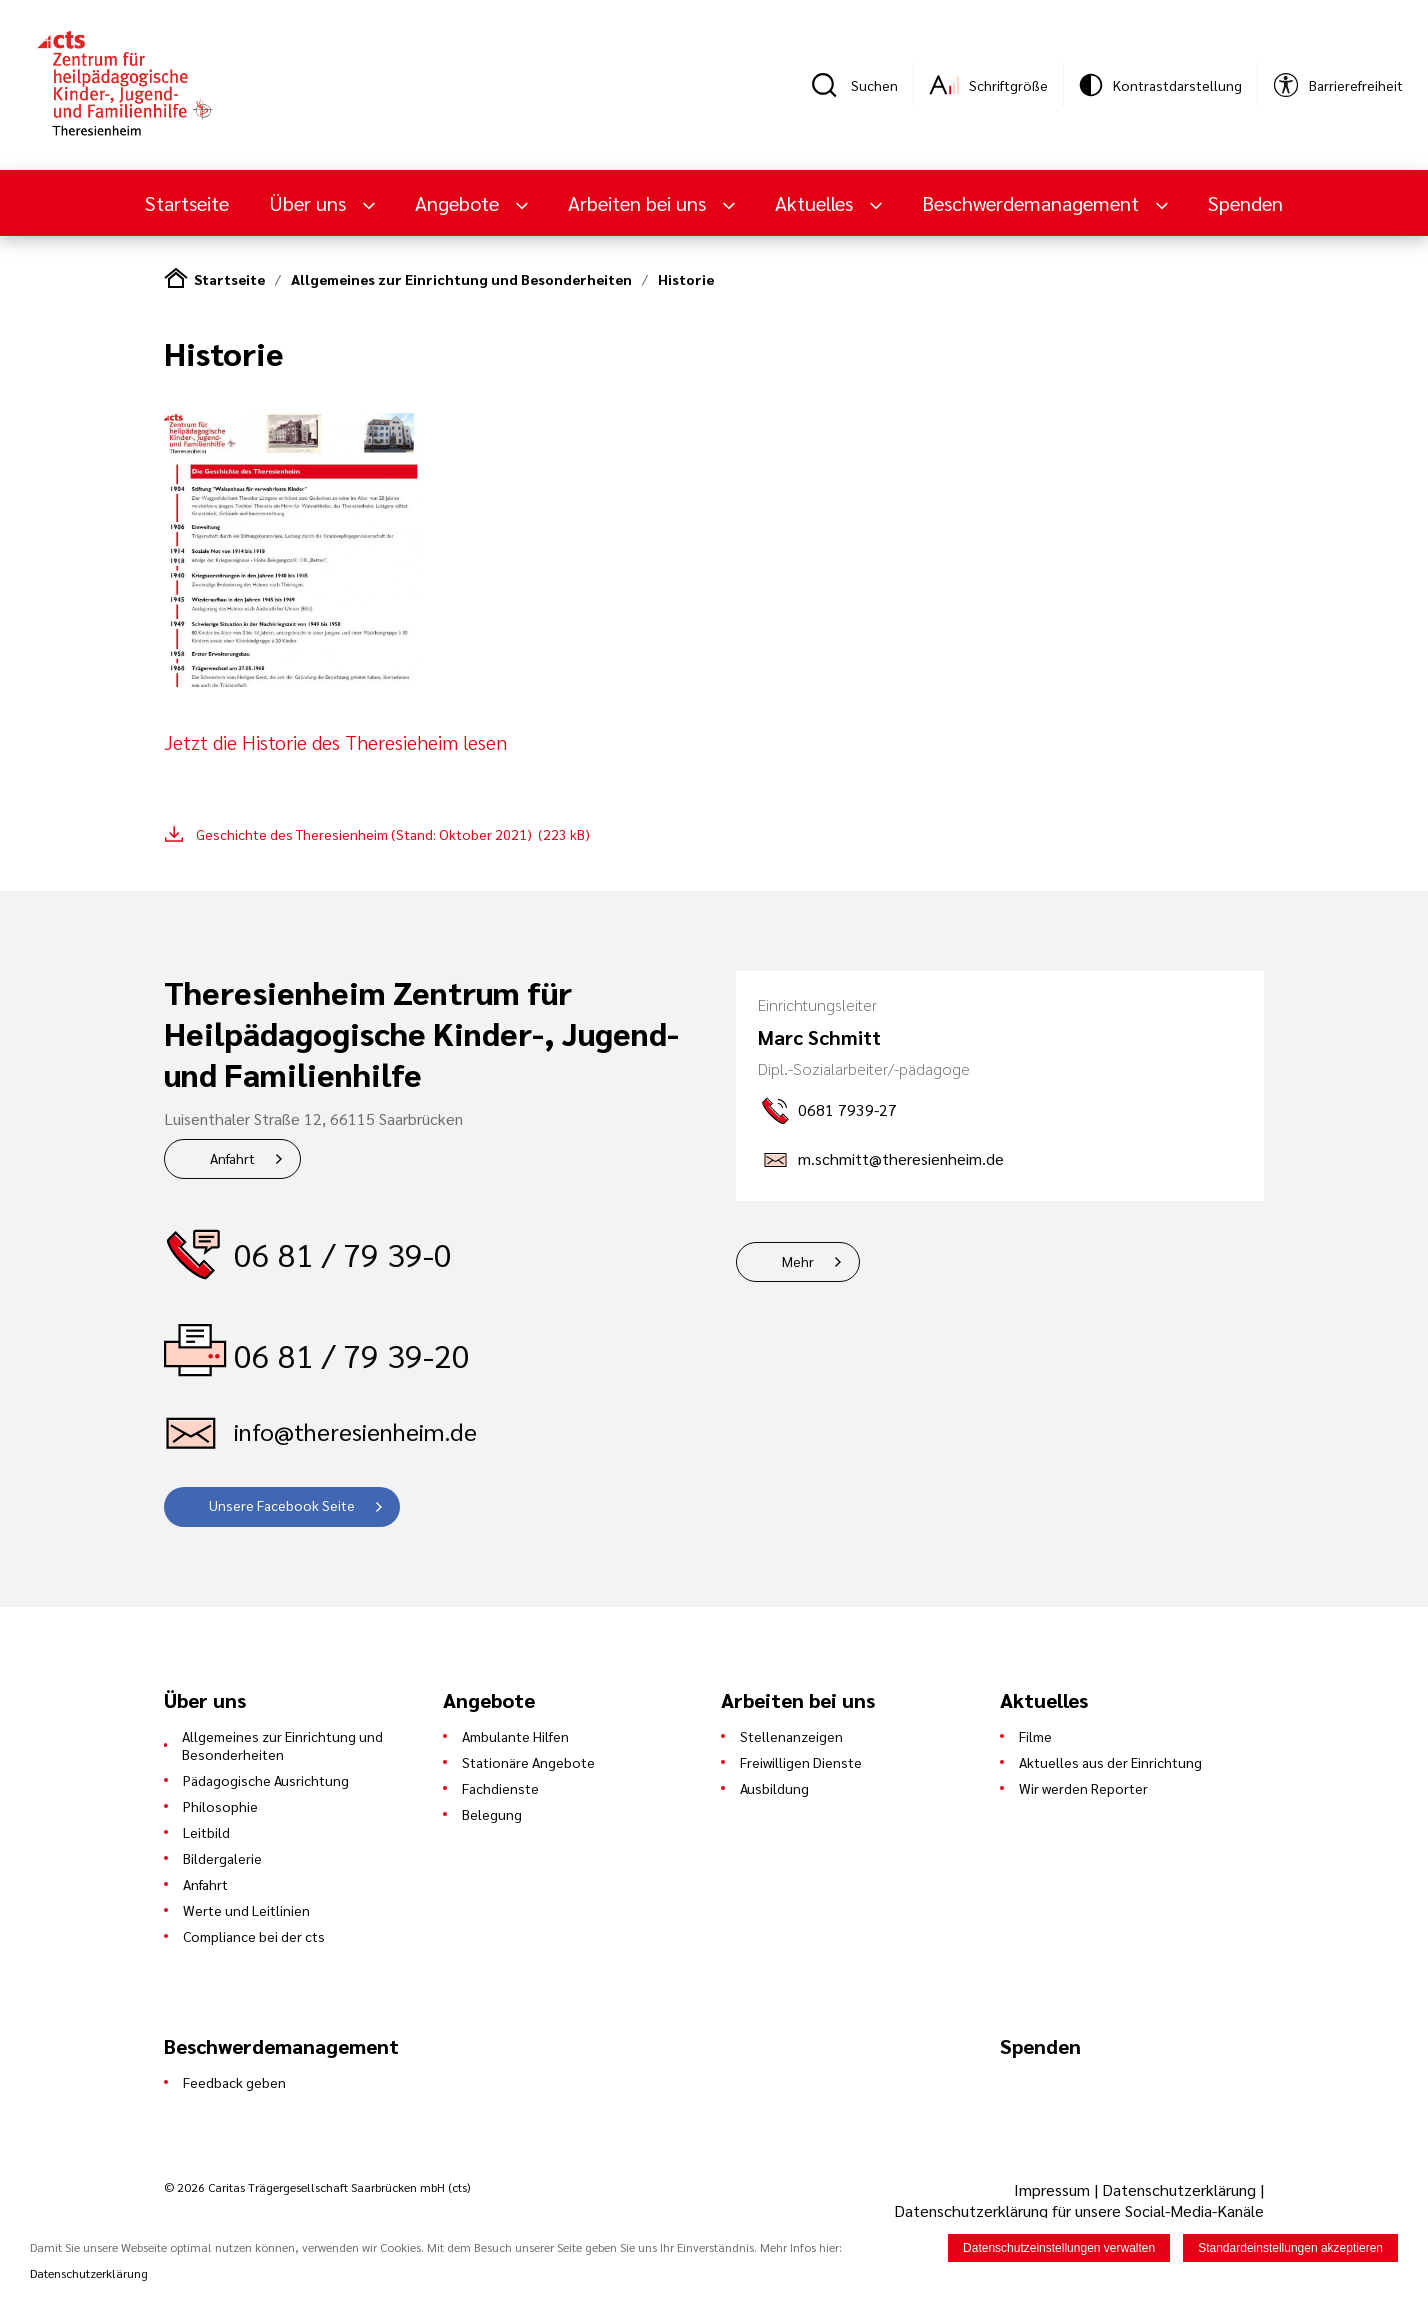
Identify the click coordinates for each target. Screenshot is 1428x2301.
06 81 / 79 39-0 (343, 1253)
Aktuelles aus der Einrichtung (1110, 1762)
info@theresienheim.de (355, 1431)
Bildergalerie (222, 1858)
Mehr (798, 1261)
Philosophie (220, 1806)
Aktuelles (816, 203)
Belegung (492, 1814)
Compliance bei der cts (254, 1936)
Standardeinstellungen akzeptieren (1290, 2250)
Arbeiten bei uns (639, 203)
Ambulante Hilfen (515, 1736)
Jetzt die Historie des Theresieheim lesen (335, 742)
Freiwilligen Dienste (801, 1762)
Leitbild (206, 1832)
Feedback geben (234, 2082)
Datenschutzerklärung (1179, 2189)
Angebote (459, 203)
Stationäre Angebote (528, 1762)
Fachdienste (500, 1788)
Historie (686, 279)
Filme (1035, 1736)
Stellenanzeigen (791, 1736)
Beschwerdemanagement (1033, 203)
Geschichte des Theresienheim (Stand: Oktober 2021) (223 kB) (393, 834)
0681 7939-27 (847, 1109)
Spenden (1245, 203)
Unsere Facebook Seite (282, 1505)
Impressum (1054, 2189)
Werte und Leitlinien (246, 1910)
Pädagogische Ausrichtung (266, 1780)
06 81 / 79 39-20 (352, 1354)
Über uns (310, 203)
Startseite (187, 203)
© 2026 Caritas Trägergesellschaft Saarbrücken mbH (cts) (317, 2187)
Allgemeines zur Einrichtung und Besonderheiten (461, 279)
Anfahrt (232, 1158)
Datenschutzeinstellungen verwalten (1059, 2250)
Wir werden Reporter (1083, 1788)
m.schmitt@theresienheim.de (901, 1158)
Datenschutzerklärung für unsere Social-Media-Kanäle (1079, 2210)
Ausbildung (774, 1788)
